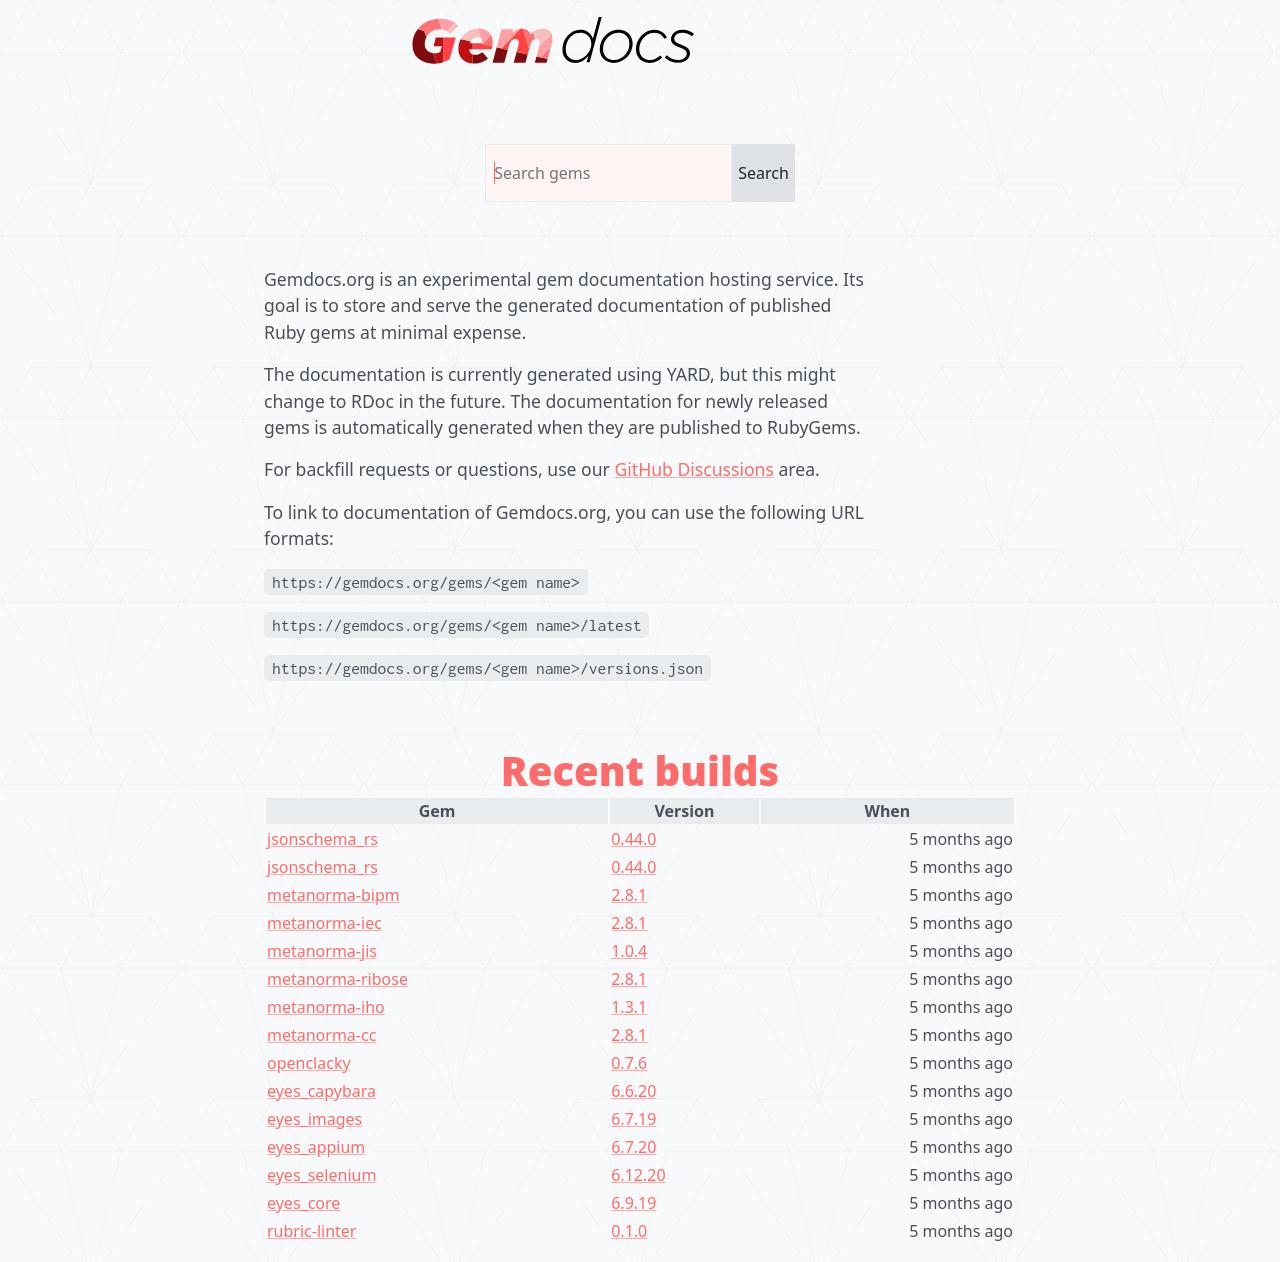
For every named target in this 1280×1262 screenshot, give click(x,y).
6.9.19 (633, 1203)
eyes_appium (316, 1147)
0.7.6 (629, 1063)
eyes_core (303, 1203)
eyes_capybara (321, 1091)
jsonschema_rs (322, 839)
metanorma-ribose (337, 979)
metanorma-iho (326, 1007)
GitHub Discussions (693, 469)
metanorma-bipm (333, 895)
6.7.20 (633, 1147)
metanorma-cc (321, 1035)
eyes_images (314, 1119)
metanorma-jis (322, 951)
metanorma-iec (324, 923)
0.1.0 (629, 1231)
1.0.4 (629, 951)
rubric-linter (311, 1231)
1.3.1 (629, 1007)
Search (763, 173)
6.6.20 (633, 1091)
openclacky (309, 1063)
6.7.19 (633, 1119)
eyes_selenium (321, 1175)
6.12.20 (638, 1175)
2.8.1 (629, 895)
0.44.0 (633, 839)
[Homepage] (553, 40)
